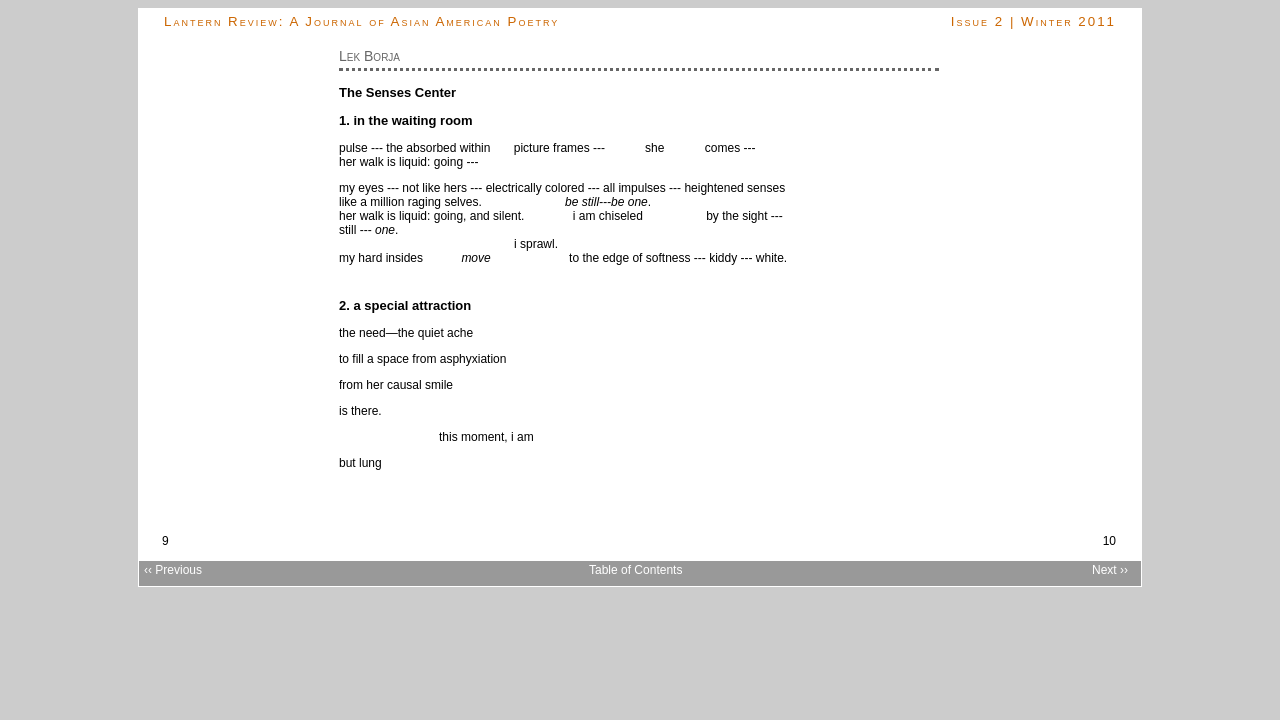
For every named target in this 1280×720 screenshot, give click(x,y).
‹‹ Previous (173, 570)
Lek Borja (369, 56)
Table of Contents (635, 570)
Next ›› (1110, 570)
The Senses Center (397, 92)
